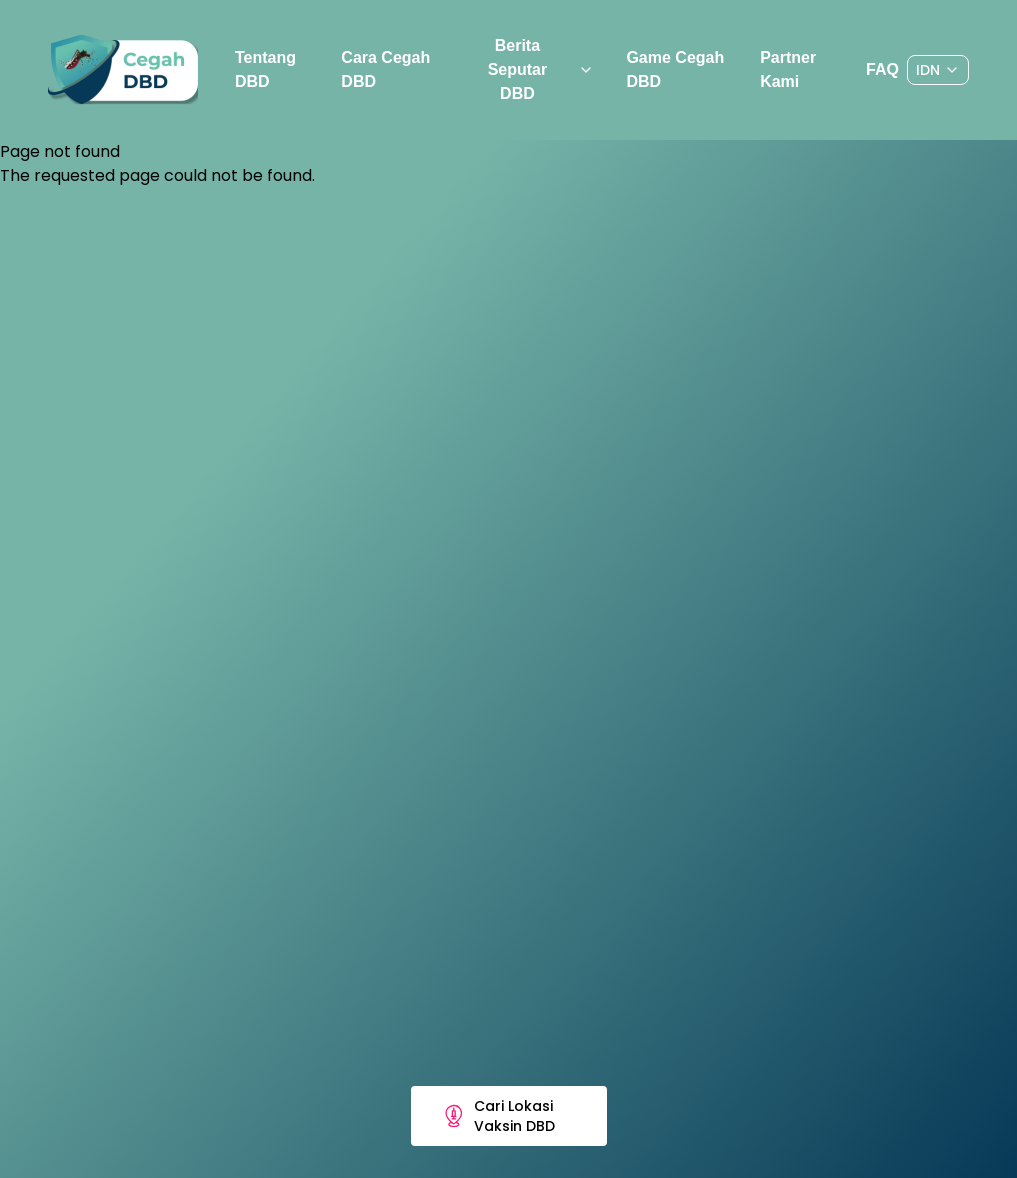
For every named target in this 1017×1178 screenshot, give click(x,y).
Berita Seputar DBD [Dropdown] (541, 69)
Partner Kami (788, 69)
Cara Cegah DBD (385, 69)
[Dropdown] (938, 70)
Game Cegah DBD (675, 69)
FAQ (882, 69)
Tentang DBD (265, 69)
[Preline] (123, 70)
